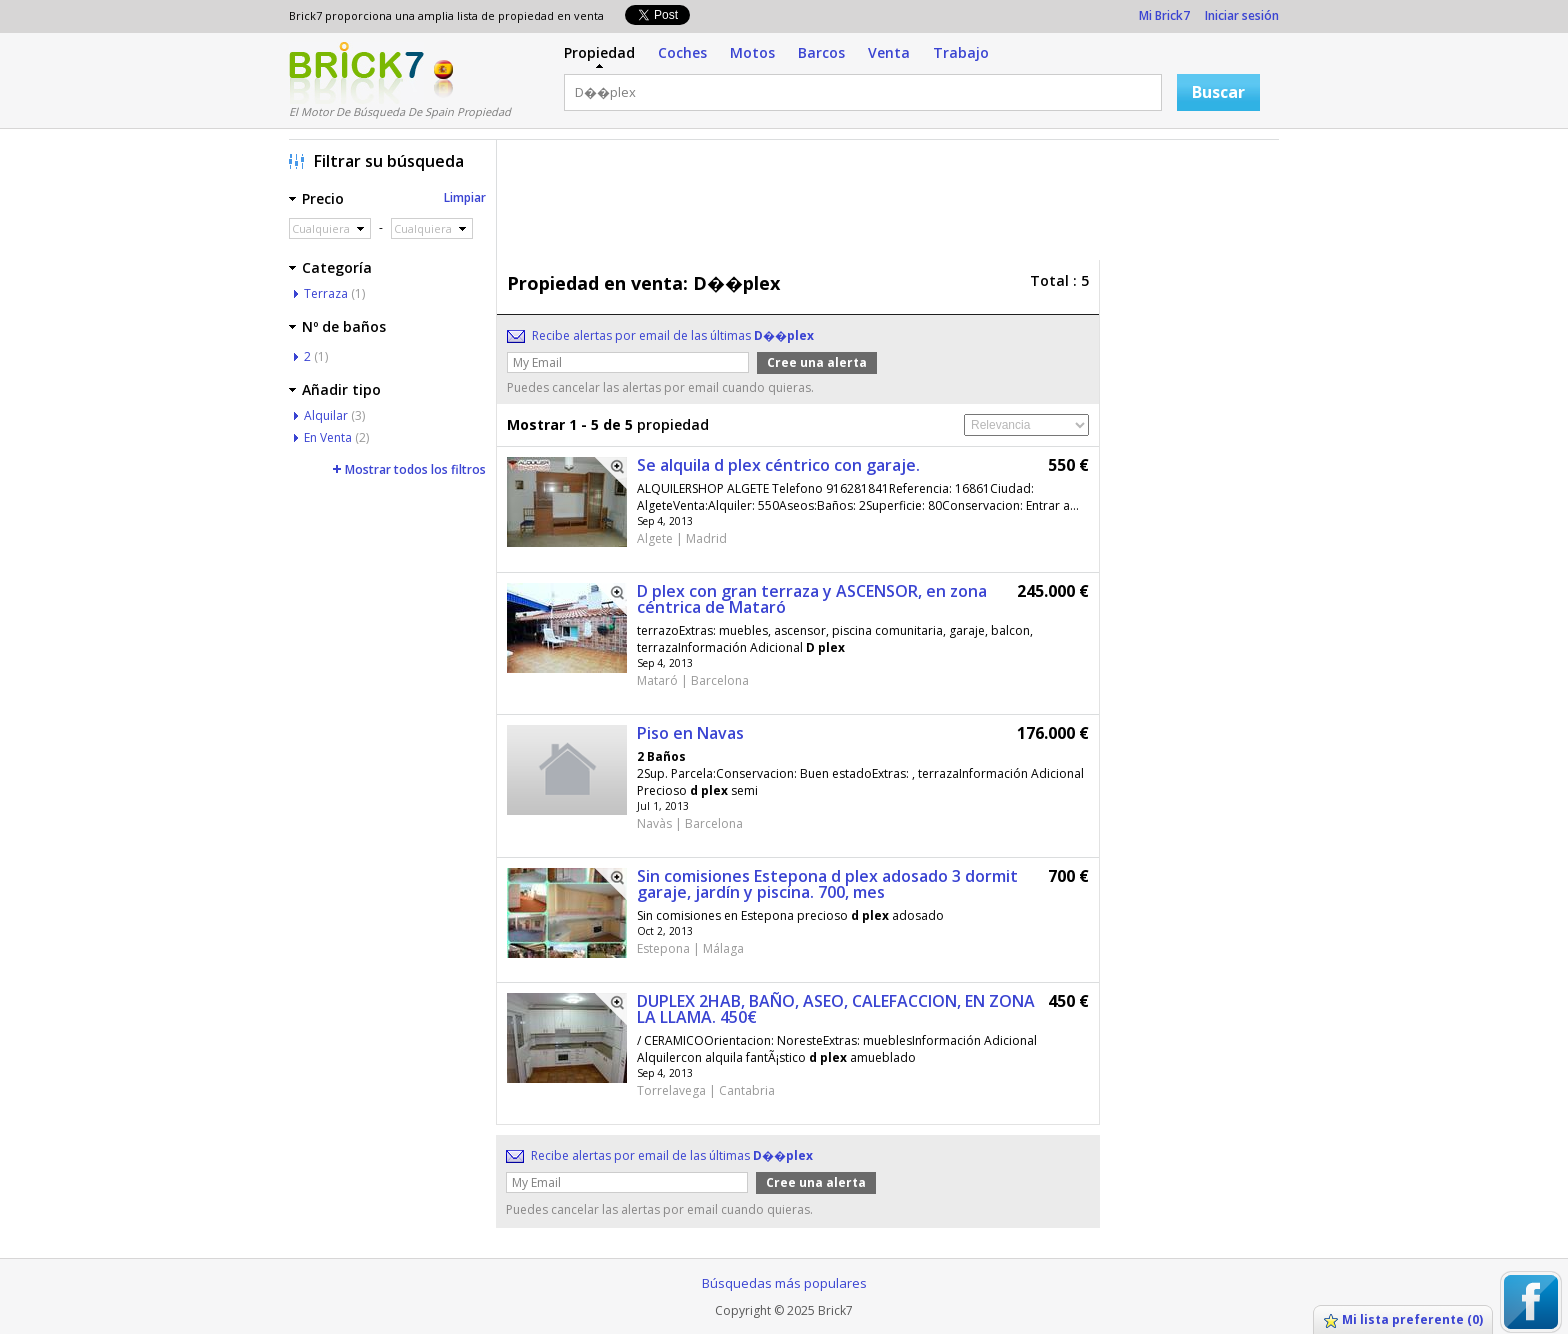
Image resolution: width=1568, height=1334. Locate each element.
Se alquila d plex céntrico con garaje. (778, 465)
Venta (889, 52)
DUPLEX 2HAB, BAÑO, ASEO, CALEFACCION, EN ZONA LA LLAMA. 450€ (836, 1009)
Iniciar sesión (1242, 15)
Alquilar (326, 415)
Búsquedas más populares (784, 1283)
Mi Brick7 (1164, 15)
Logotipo (356, 73)
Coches (682, 52)
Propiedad (599, 52)
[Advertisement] (893, 205)
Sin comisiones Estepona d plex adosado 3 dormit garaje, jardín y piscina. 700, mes (827, 884)
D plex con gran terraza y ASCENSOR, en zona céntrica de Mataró (812, 599)
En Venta (328, 437)
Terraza (326, 293)
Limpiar (465, 197)
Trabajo (961, 52)
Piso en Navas (690, 733)
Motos (752, 52)
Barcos (821, 52)
